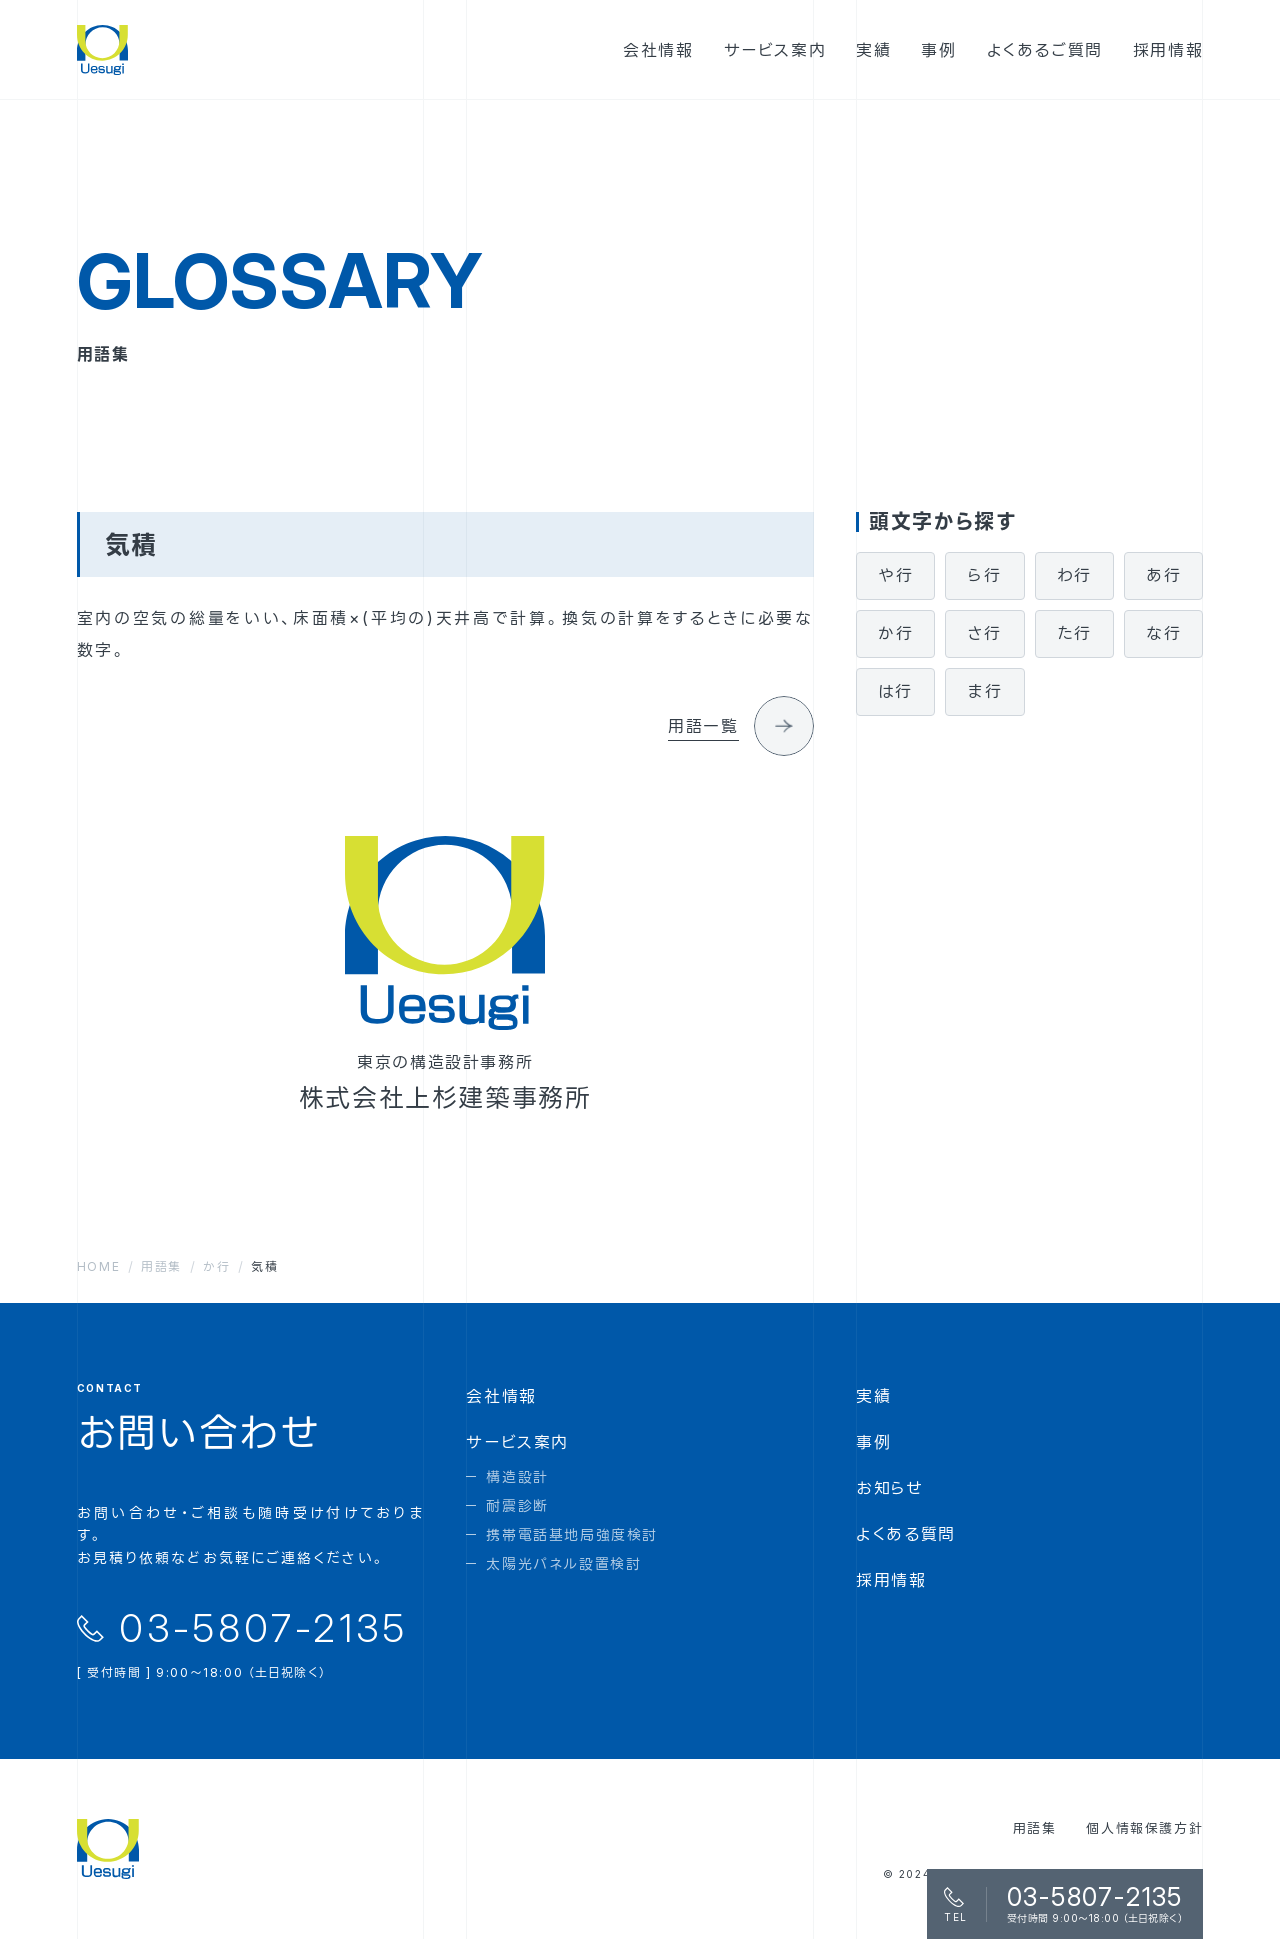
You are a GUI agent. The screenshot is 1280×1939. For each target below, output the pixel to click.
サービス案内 (517, 1442)
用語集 (1035, 1828)
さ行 (984, 633)
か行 (895, 633)
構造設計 (517, 1476)
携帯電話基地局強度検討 (572, 1534)
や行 (895, 575)
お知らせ (889, 1488)
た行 (1074, 633)
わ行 (1074, 575)
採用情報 (891, 1580)
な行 (1163, 633)
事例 (873, 1442)
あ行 (1163, 575)
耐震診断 (517, 1505)
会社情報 (501, 1396)
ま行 (985, 691)
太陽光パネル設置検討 (563, 1563)
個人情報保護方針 (1144, 1828)
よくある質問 (906, 1534)
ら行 (984, 575)
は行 (896, 691)
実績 (873, 1396)
